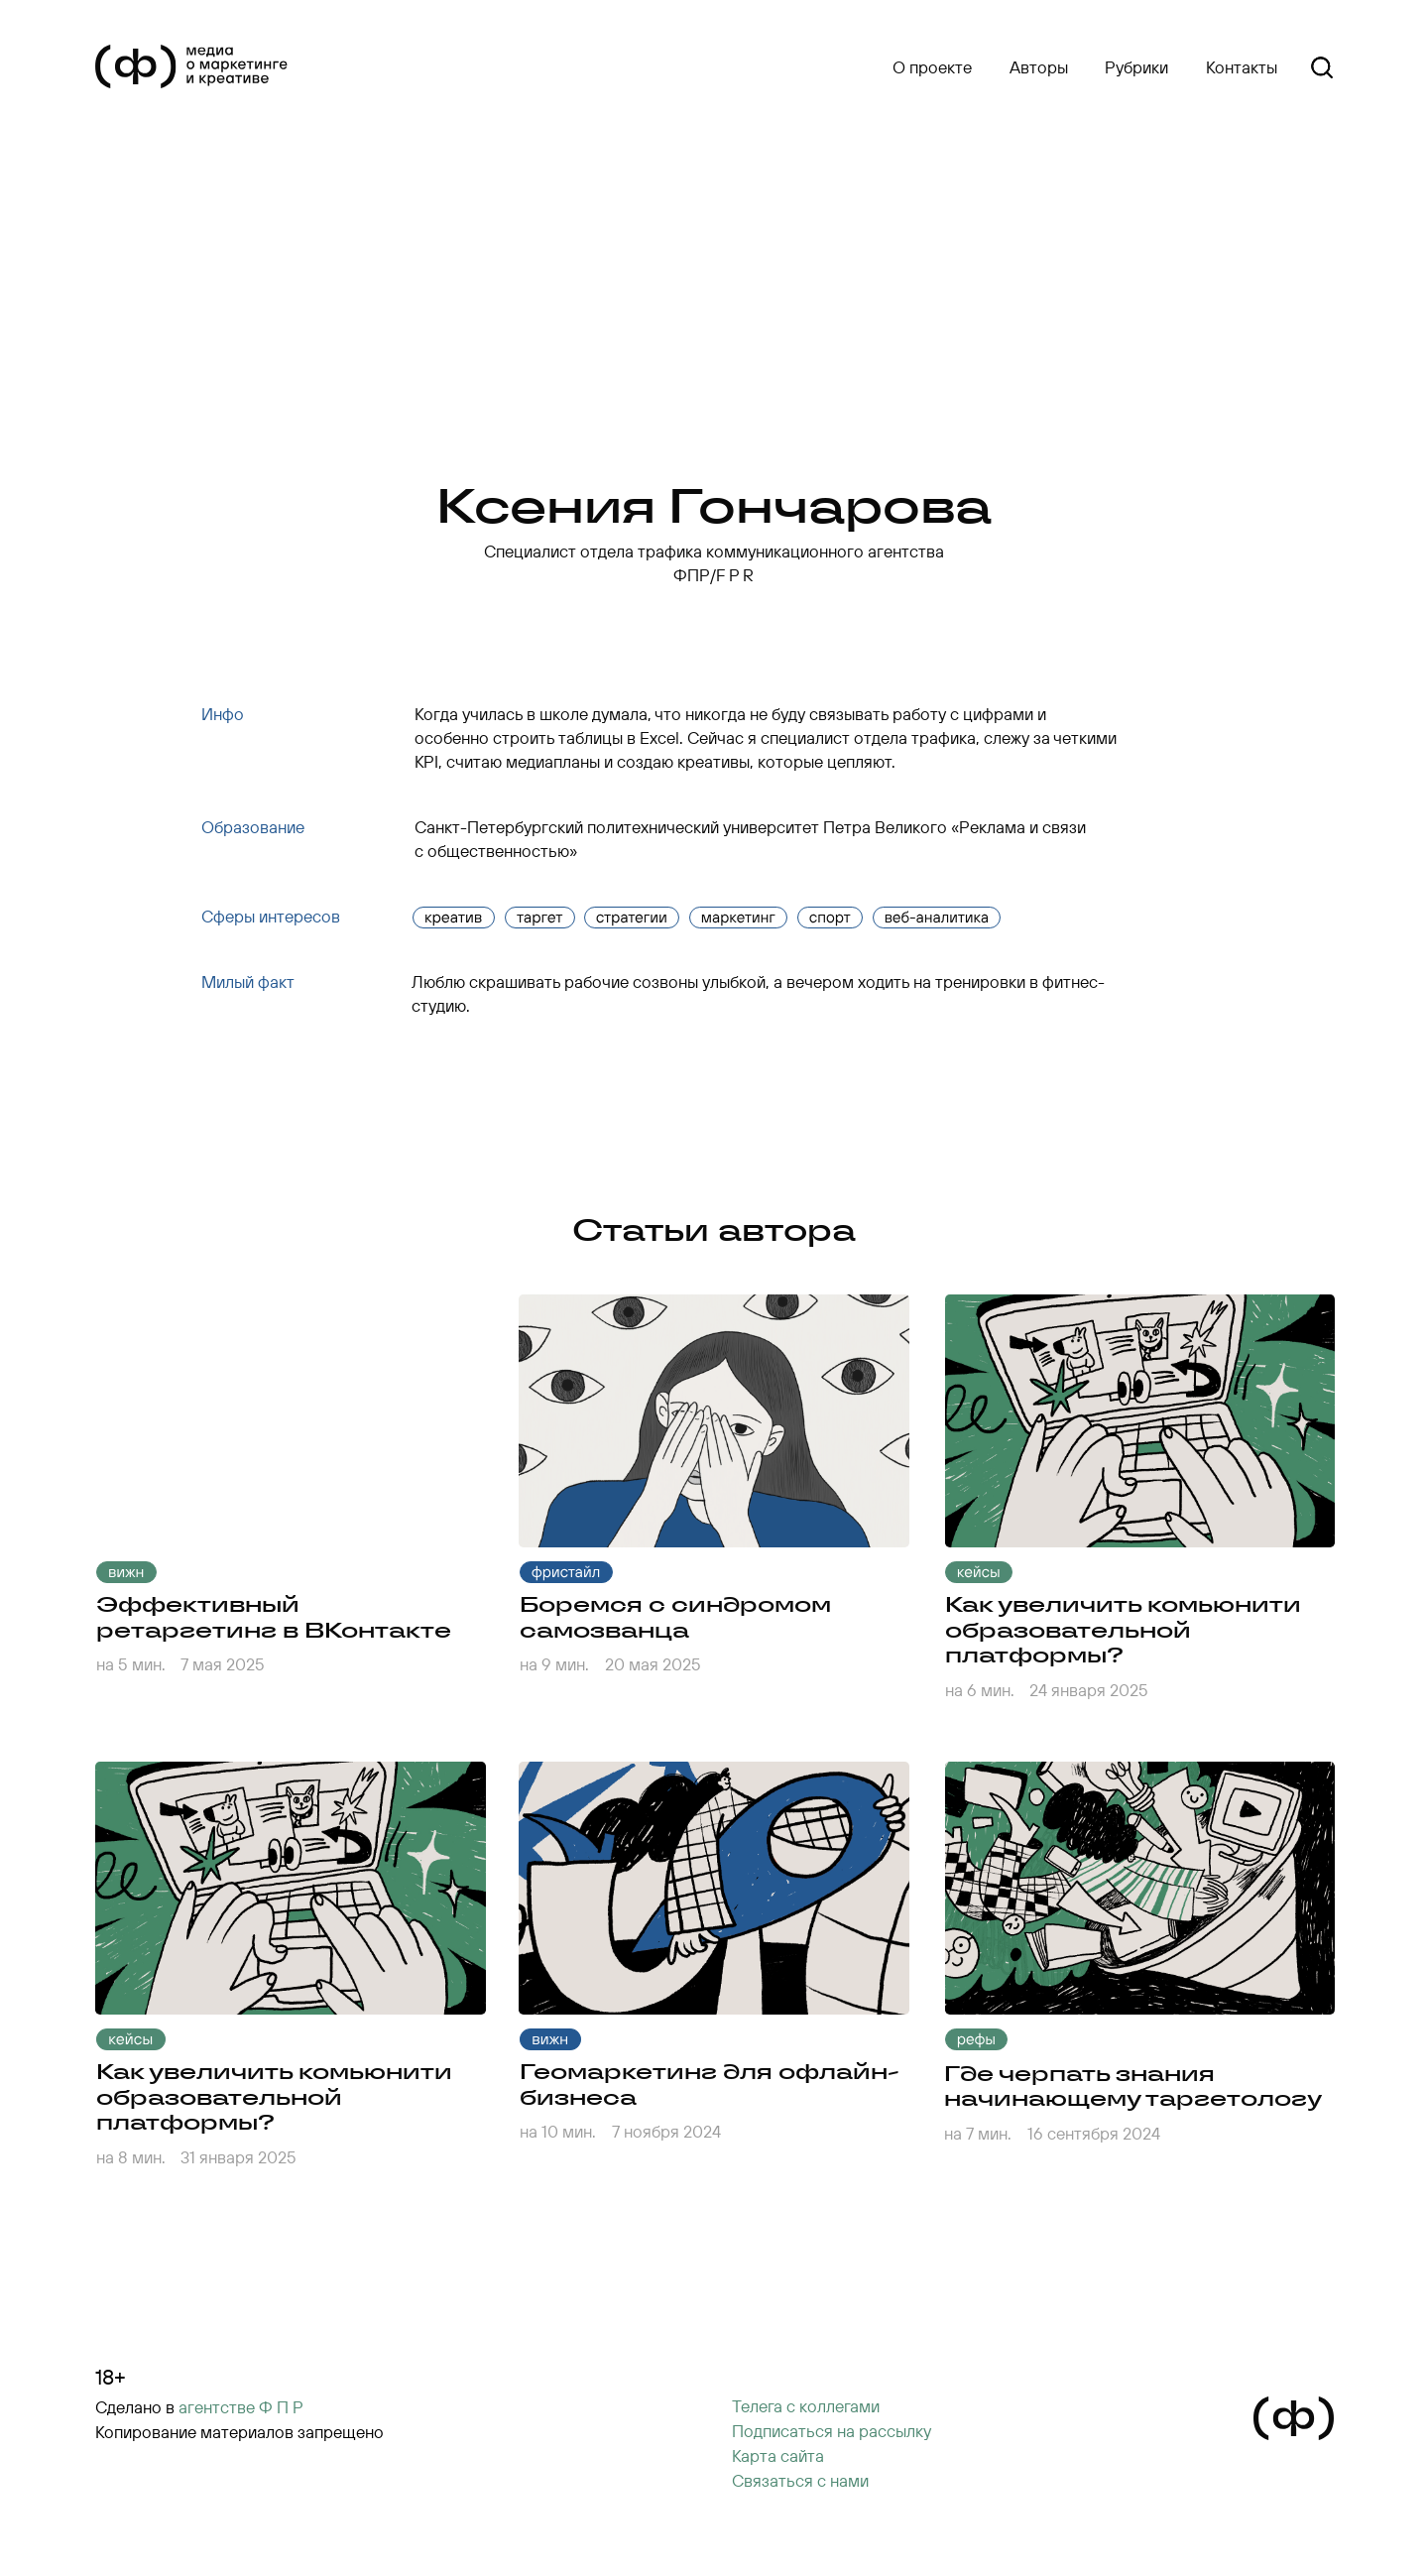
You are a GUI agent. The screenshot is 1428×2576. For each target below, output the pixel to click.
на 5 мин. (131, 1664)
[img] (714, 1420)
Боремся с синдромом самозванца (675, 1617)
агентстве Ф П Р (240, 2406)
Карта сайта (778, 2455)
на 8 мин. (131, 2157)
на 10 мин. (558, 2131)
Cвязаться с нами (800, 2480)
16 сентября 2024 (1093, 2133)
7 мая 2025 (222, 1664)
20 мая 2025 (653, 1664)
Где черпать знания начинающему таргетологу (1133, 2086)
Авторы (1039, 67)
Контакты (1241, 67)
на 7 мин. (978, 2133)
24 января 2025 (1088, 1689)
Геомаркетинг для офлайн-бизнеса (709, 2084)
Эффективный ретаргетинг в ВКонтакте (273, 1617)
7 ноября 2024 (666, 2131)
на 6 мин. (979, 1689)
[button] (831, 2431)
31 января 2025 (238, 2157)
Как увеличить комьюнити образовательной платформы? (274, 2096)
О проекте (932, 67)
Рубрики (1136, 67)
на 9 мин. (554, 1664)
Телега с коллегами (806, 2405)
